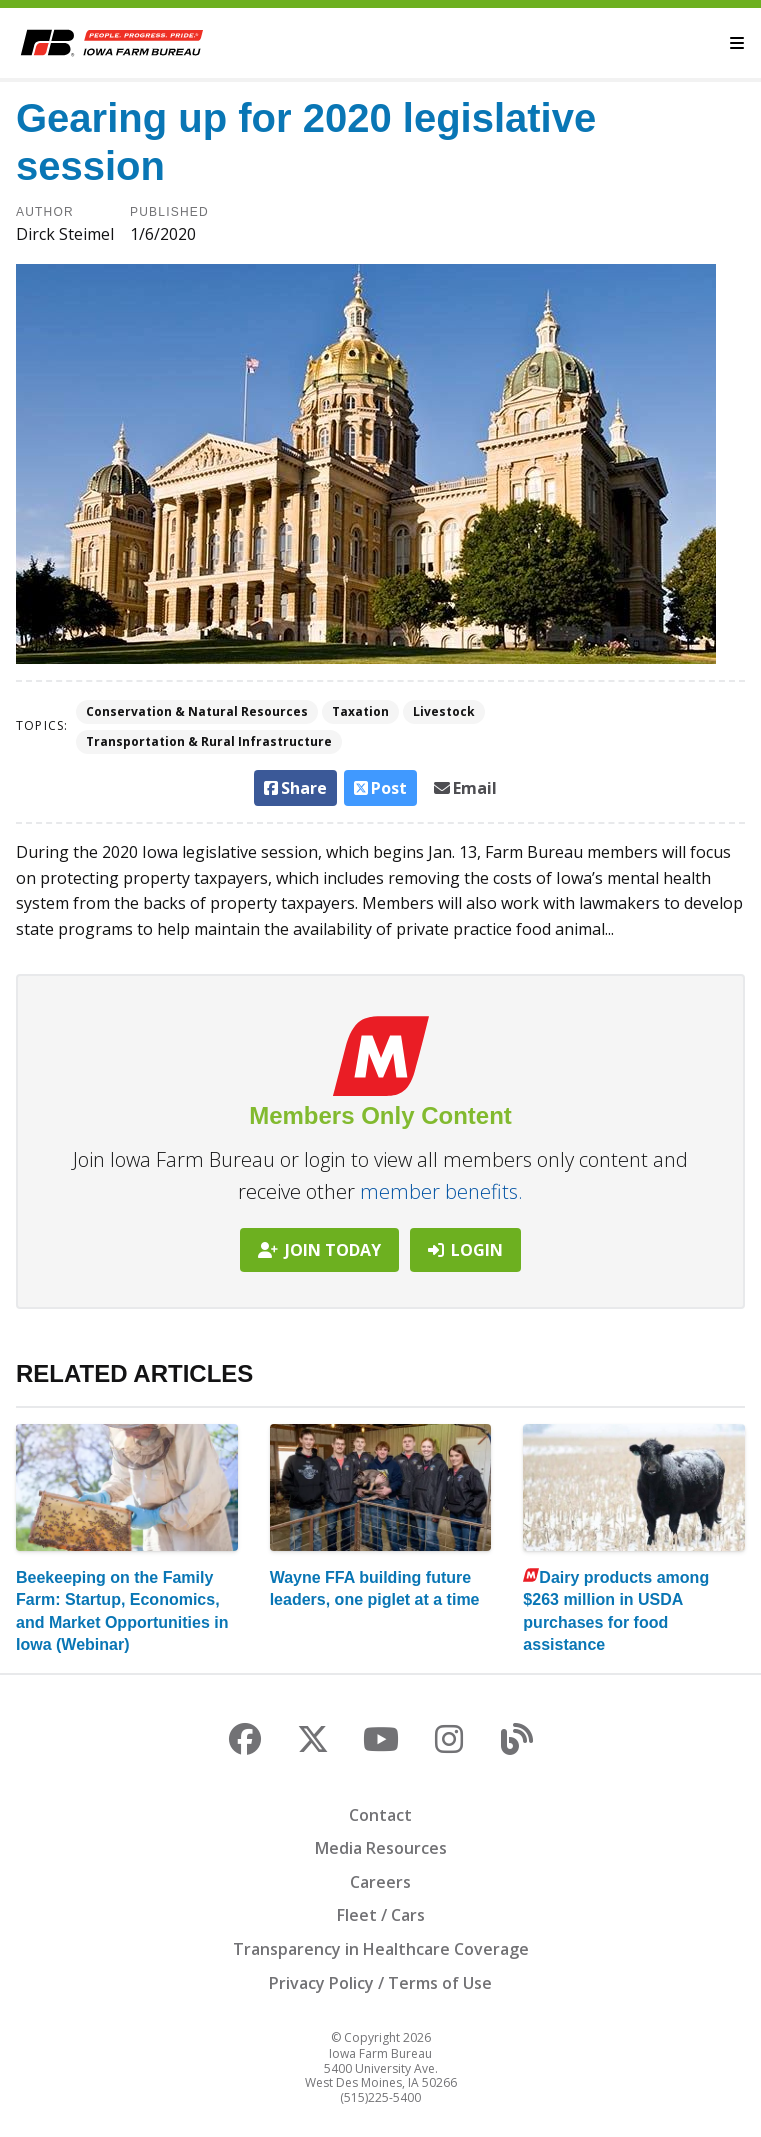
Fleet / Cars (381, 1915)
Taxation (360, 711)
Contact (380, 1815)
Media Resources (381, 1848)
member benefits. (441, 1191)
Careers (380, 1882)
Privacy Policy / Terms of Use (380, 1983)
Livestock (444, 711)
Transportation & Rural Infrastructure (209, 741)
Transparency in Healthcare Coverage (381, 1949)
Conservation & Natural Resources (197, 711)
